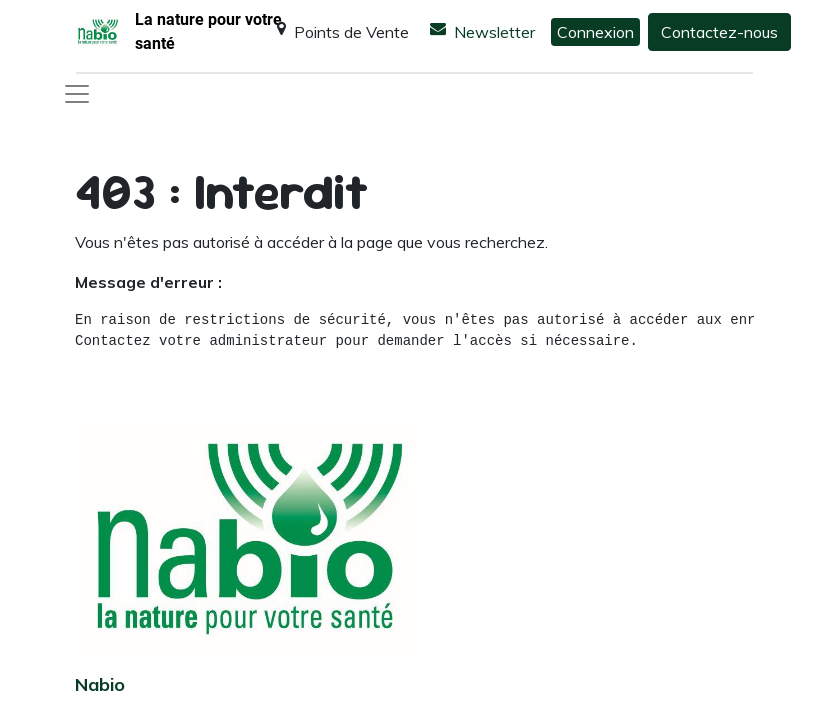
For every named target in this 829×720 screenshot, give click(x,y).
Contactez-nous (719, 32)
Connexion (595, 32)
